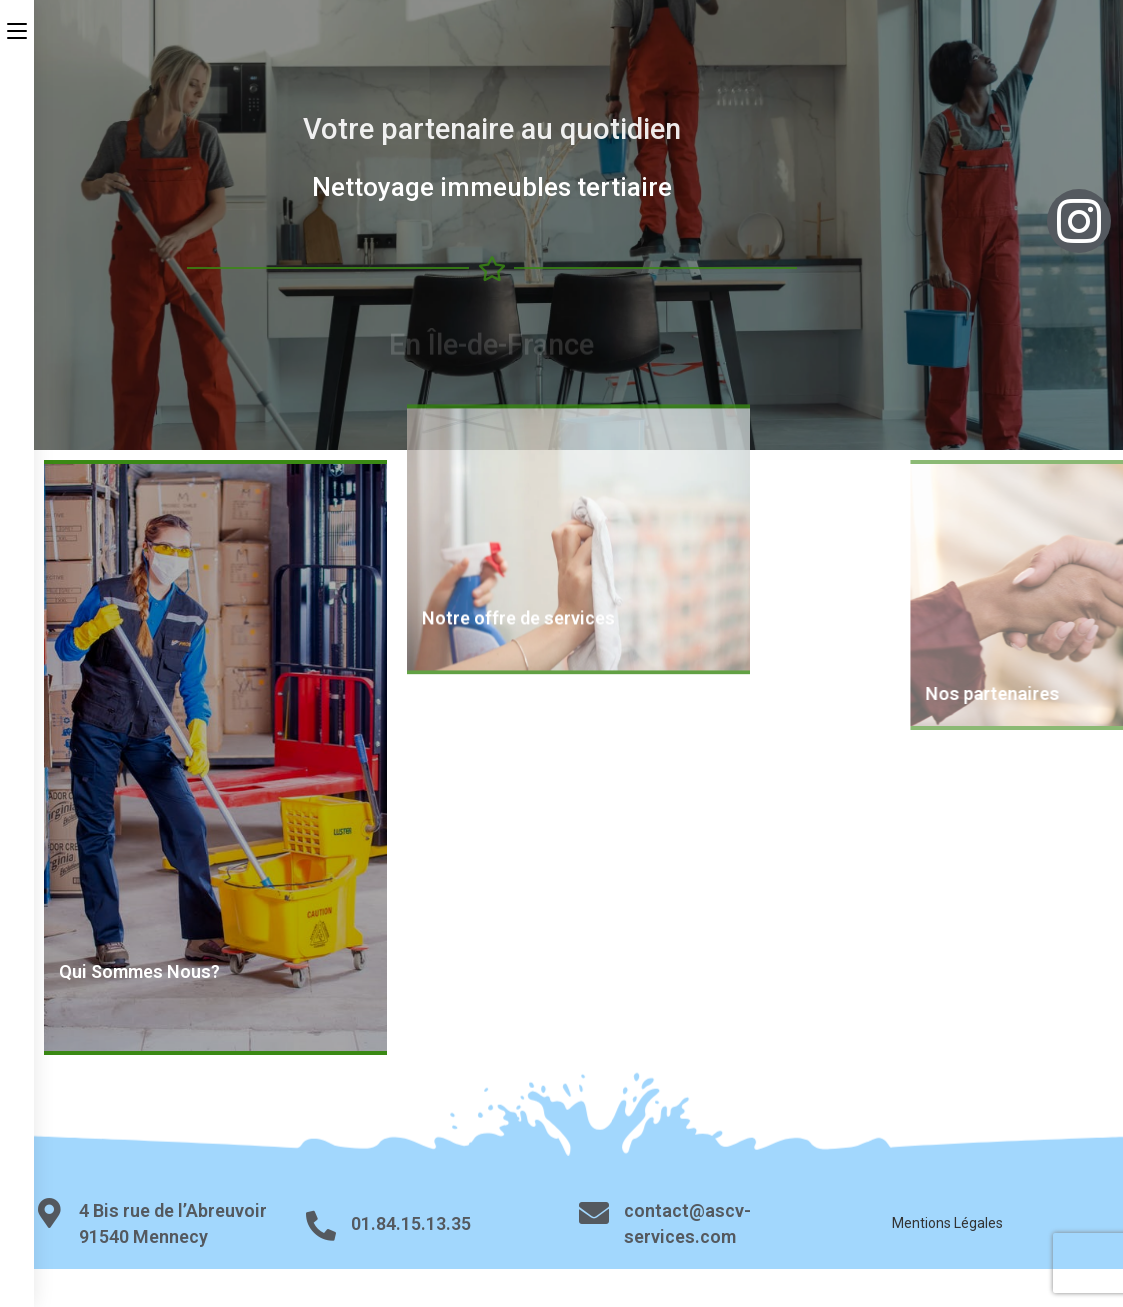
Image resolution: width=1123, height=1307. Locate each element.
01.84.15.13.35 (411, 1223)
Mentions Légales (947, 1223)
